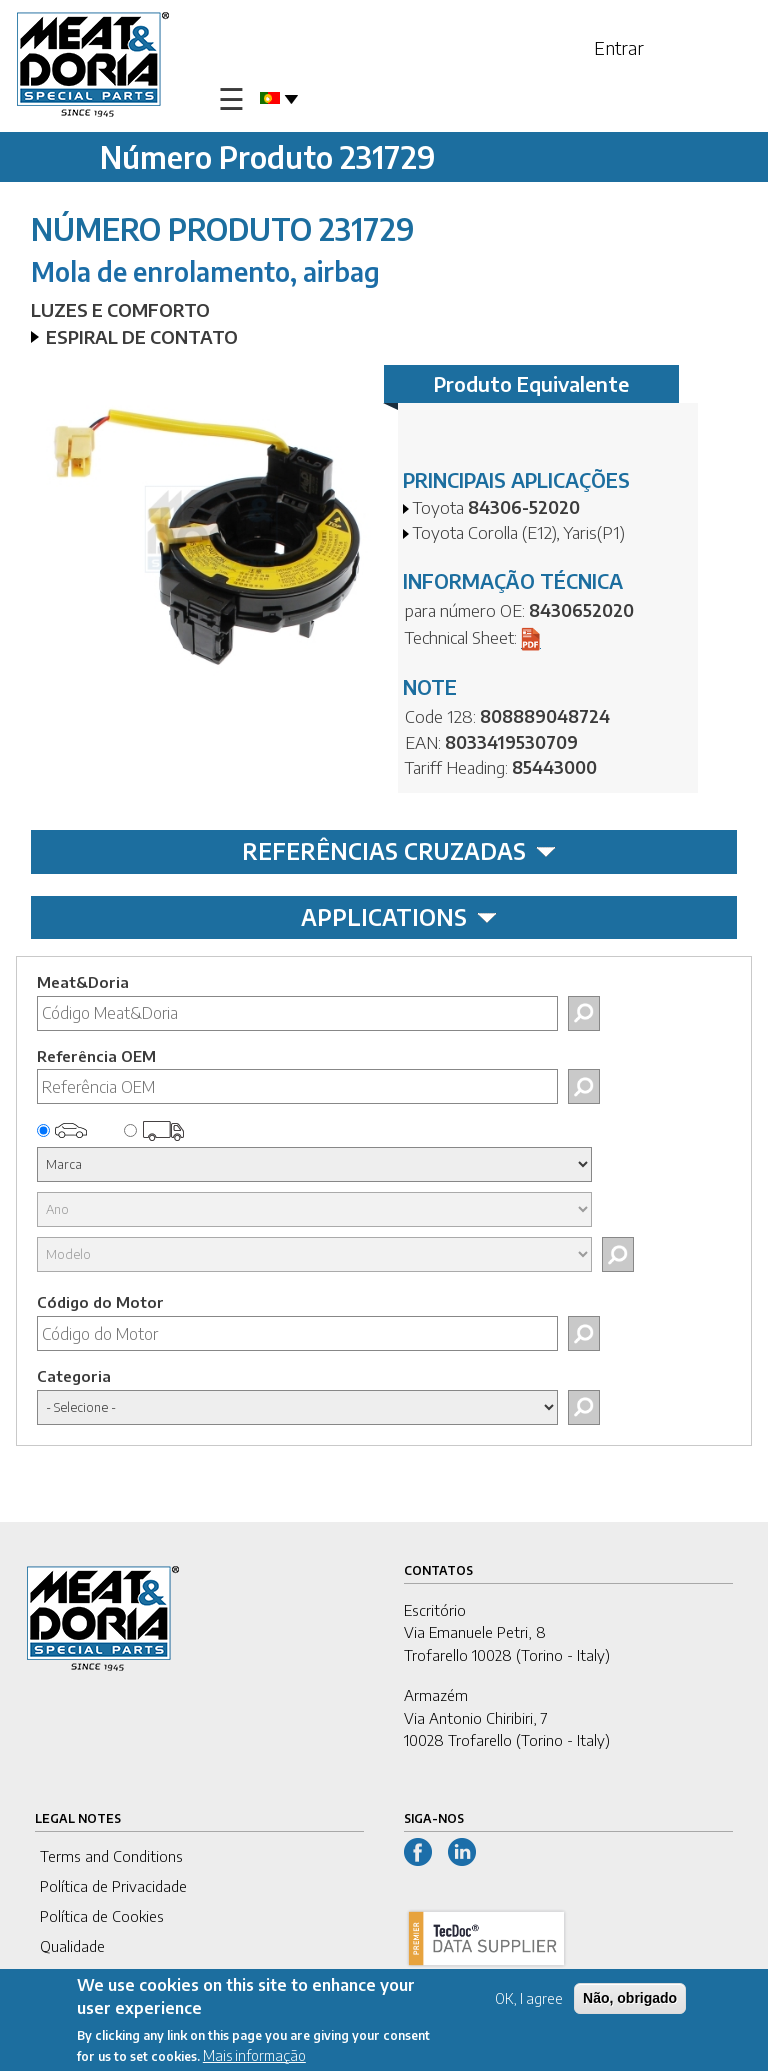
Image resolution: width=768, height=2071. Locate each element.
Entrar (619, 47)
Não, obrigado (630, 2002)
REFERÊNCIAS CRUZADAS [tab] (399, 851)
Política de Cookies (102, 1916)
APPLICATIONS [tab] (399, 917)
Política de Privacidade (113, 1886)
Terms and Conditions (111, 1856)
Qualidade (72, 1946)
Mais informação (254, 2059)
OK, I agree (529, 2002)
